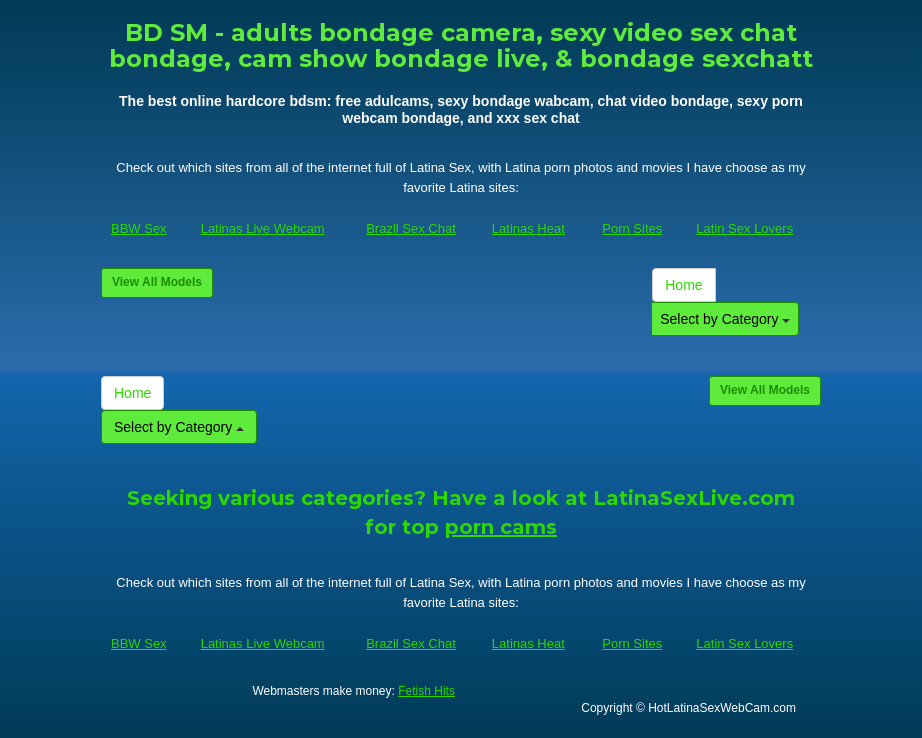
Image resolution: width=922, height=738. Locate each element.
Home (683, 285)
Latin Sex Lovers (744, 228)
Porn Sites (632, 228)
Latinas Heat (528, 228)
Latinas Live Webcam (263, 228)
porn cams (501, 527)
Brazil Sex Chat (411, 228)
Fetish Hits (426, 691)
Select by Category (725, 319)
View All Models (157, 282)
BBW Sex (139, 228)
